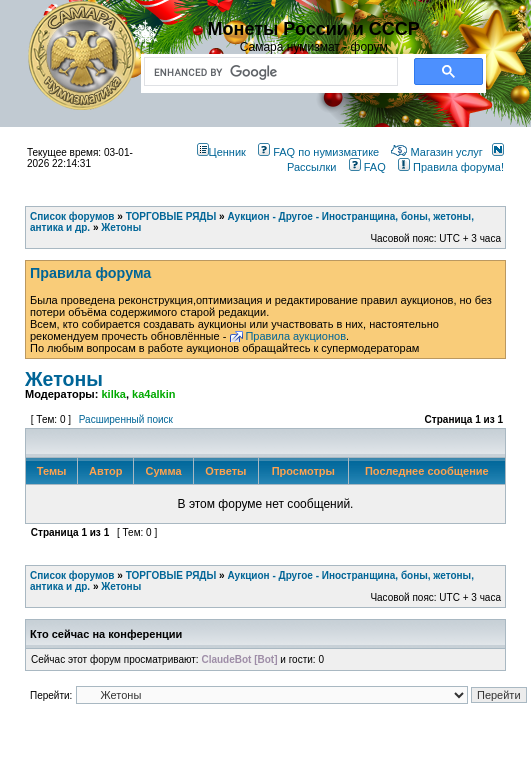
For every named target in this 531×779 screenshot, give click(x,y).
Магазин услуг (436, 152)
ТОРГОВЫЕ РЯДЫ (171, 575)
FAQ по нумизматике (318, 152)
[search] (267, 72)
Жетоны (64, 379)
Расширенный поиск (126, 419)
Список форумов (72, 575)
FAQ (367, 167)
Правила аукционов (295, 336)
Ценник (221, 152)
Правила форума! (451, 167)
